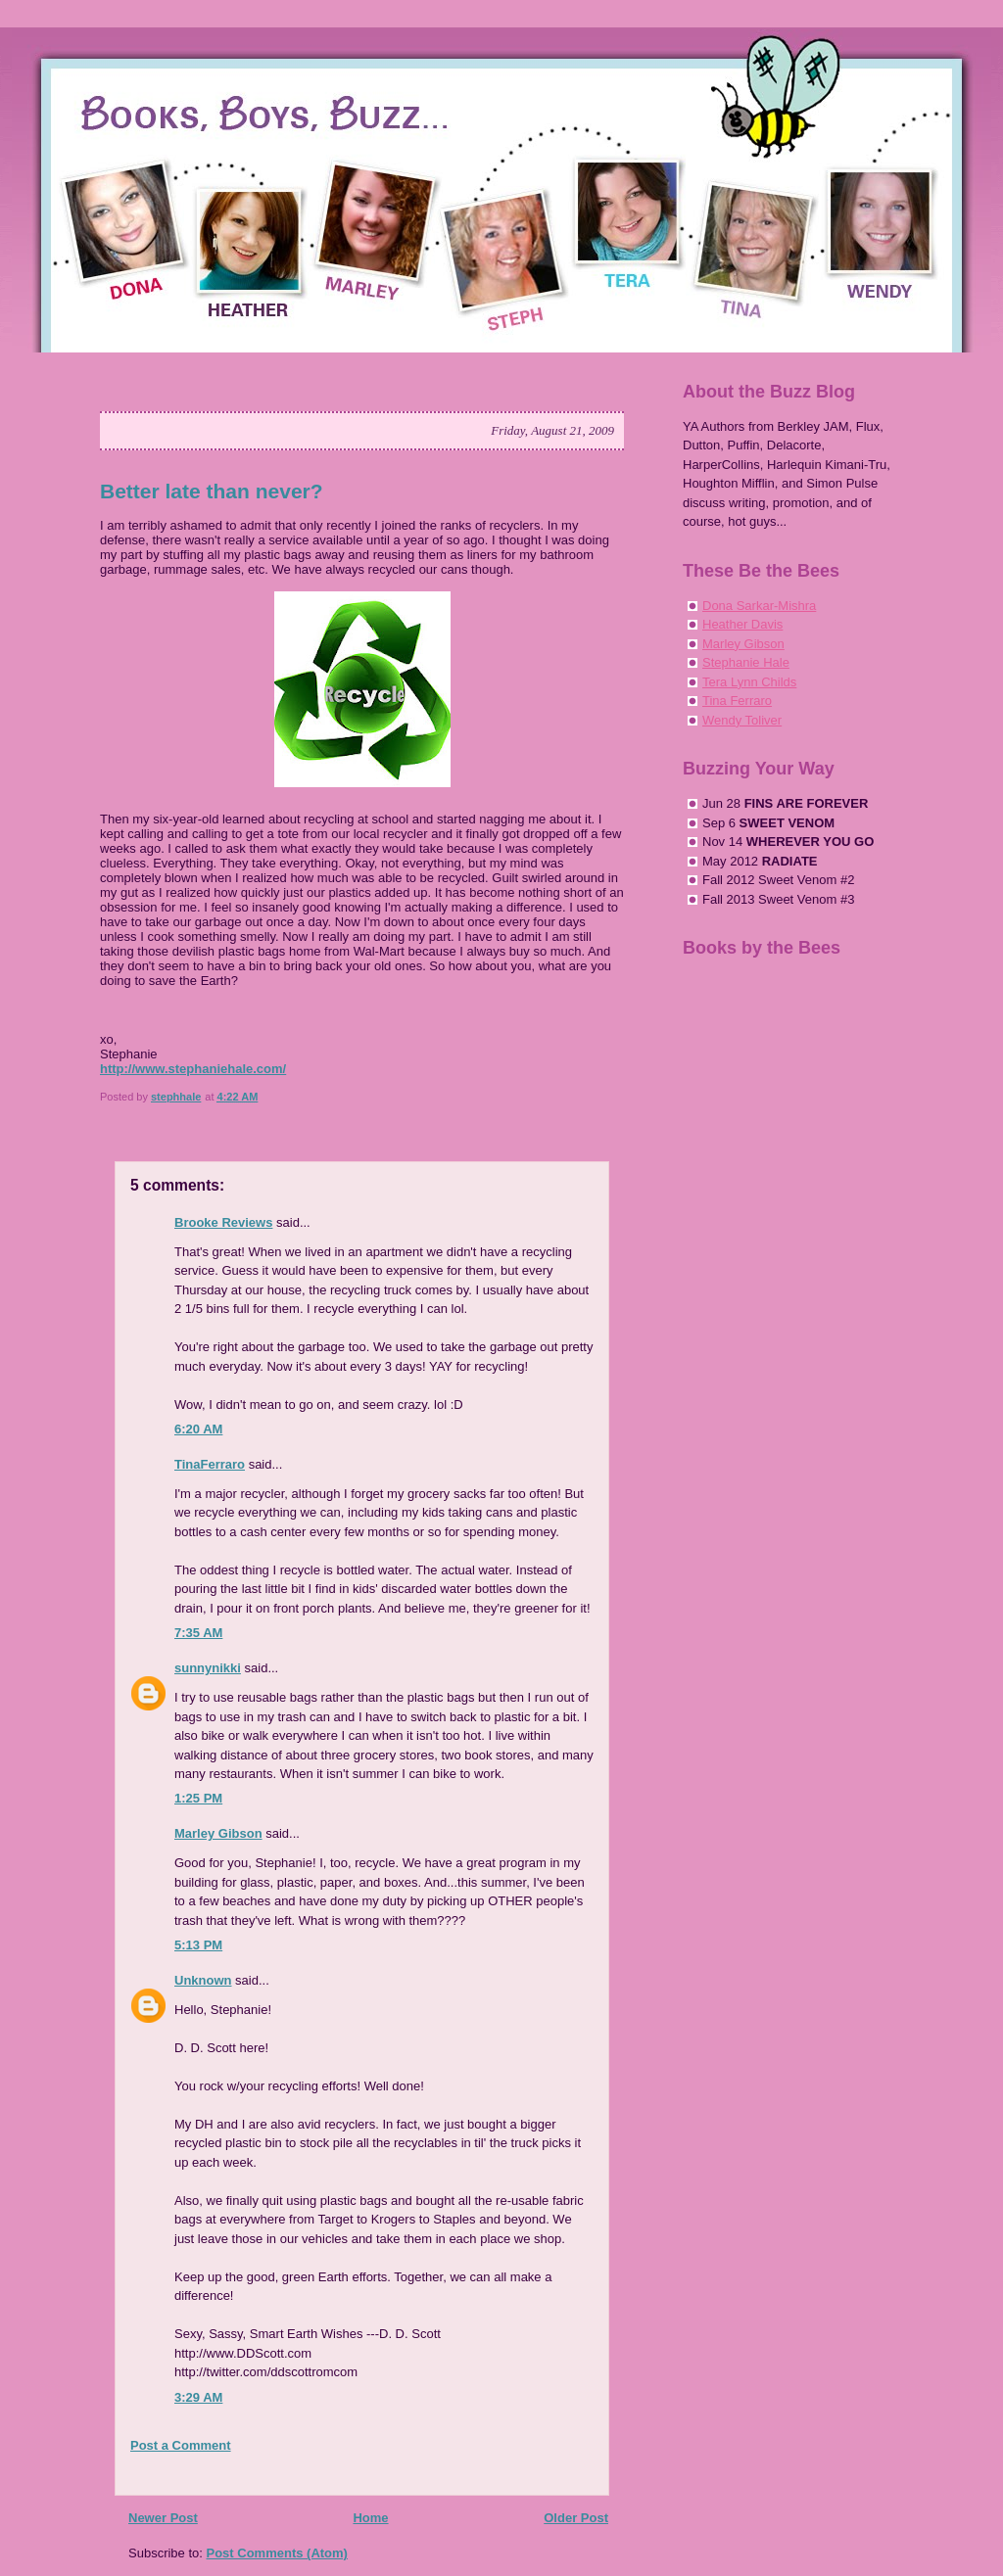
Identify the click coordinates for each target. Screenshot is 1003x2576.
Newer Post (163, 2517)
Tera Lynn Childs (749, 682)
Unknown (203, 1980)
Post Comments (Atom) (277, 2553)
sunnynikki (207, 1668)
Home (370, 2517)
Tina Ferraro (737, 700)
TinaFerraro (209, 1464)
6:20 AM (198, 1429)
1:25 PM (198, 1798)
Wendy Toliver (742, 720)
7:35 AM (198, 1632)
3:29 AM (198, 2397)
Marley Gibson (218, 1833)
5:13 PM (198, 1945)
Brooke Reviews (223, 1222)
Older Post (576, 2517)
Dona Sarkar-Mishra (759, 605)
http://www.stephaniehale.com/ (193, 1068)
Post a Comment (180, 2445)
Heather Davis (742, 624)
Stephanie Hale (745, 662)
